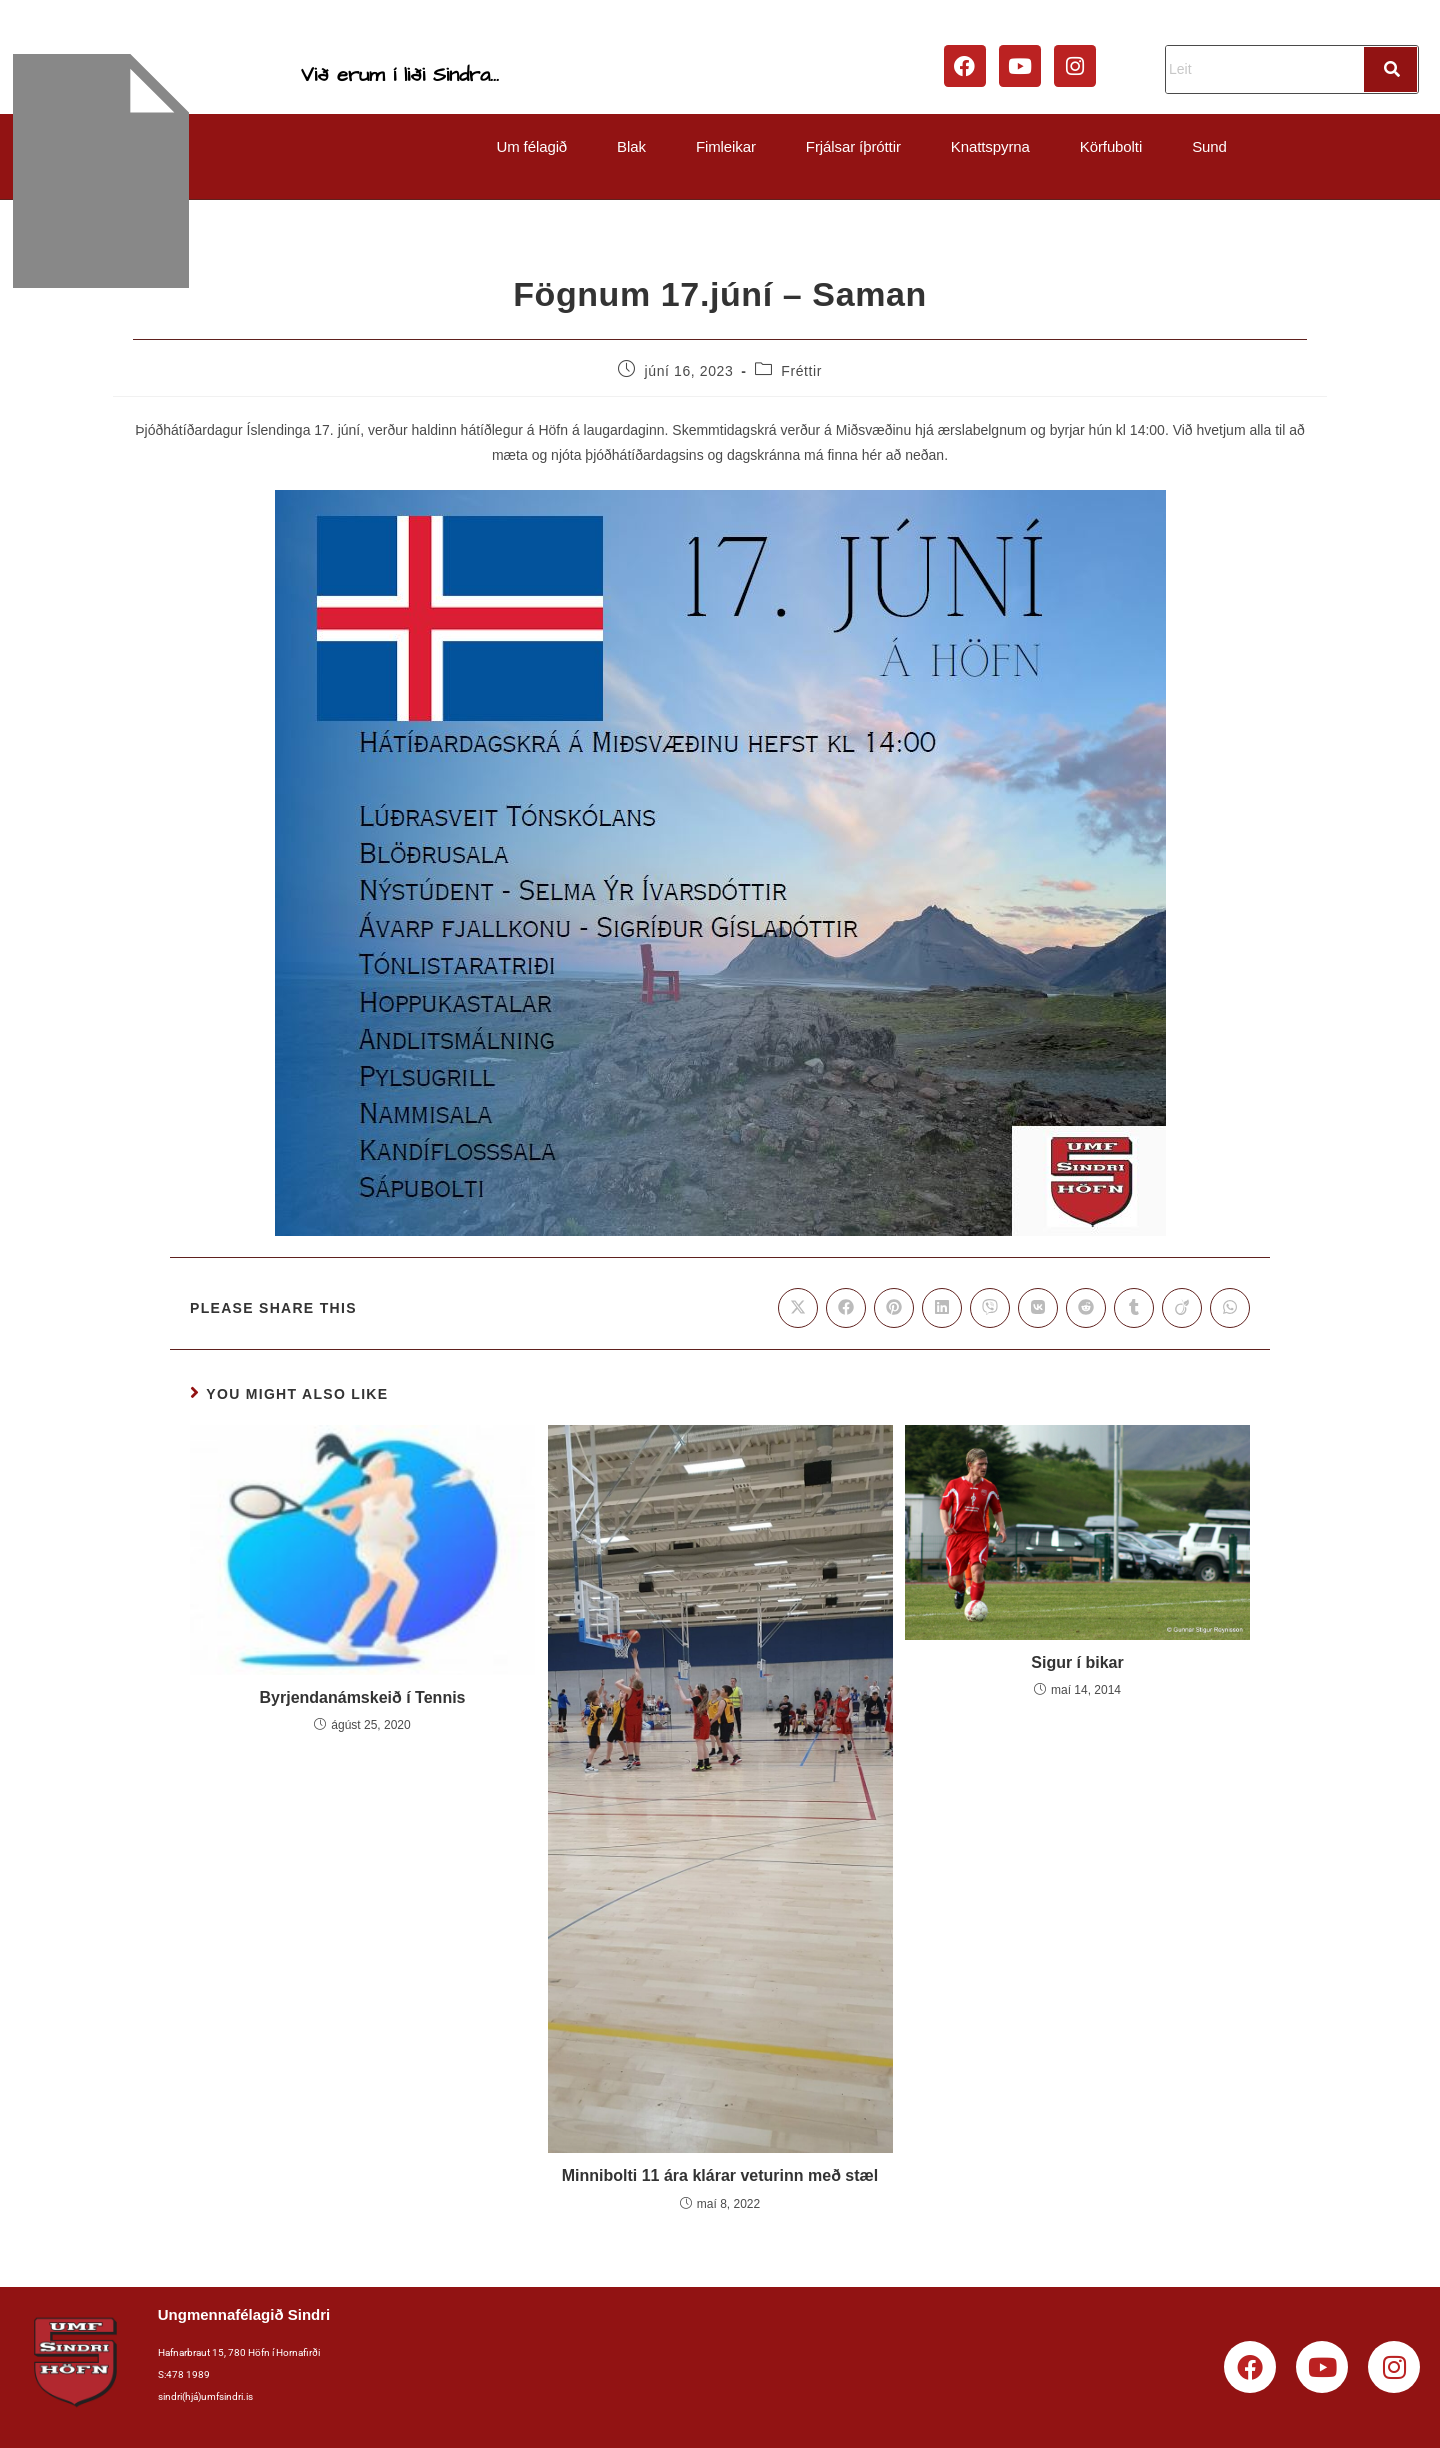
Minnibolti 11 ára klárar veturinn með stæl (720, 2175)
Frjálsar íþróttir (853, 146)
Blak (631, 146)
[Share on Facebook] (846, 1308)
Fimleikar (726, 146)
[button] (536, 146)
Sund (1209, 146)
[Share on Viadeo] (1182, 1308)
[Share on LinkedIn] (942, 1308)
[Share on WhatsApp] (1230, 1308)
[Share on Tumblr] (1134, 1308)
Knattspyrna (990, 146)
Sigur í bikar (1077, 1662)
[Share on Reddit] (1086, 1308)
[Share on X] (798, 1308)
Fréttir (801, 371)
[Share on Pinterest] (894, 1308)
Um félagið (531, 146)
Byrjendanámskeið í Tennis (363, 1697)
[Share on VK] (1038, 1308)
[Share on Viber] (990, 1308)
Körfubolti (1111, 146)
